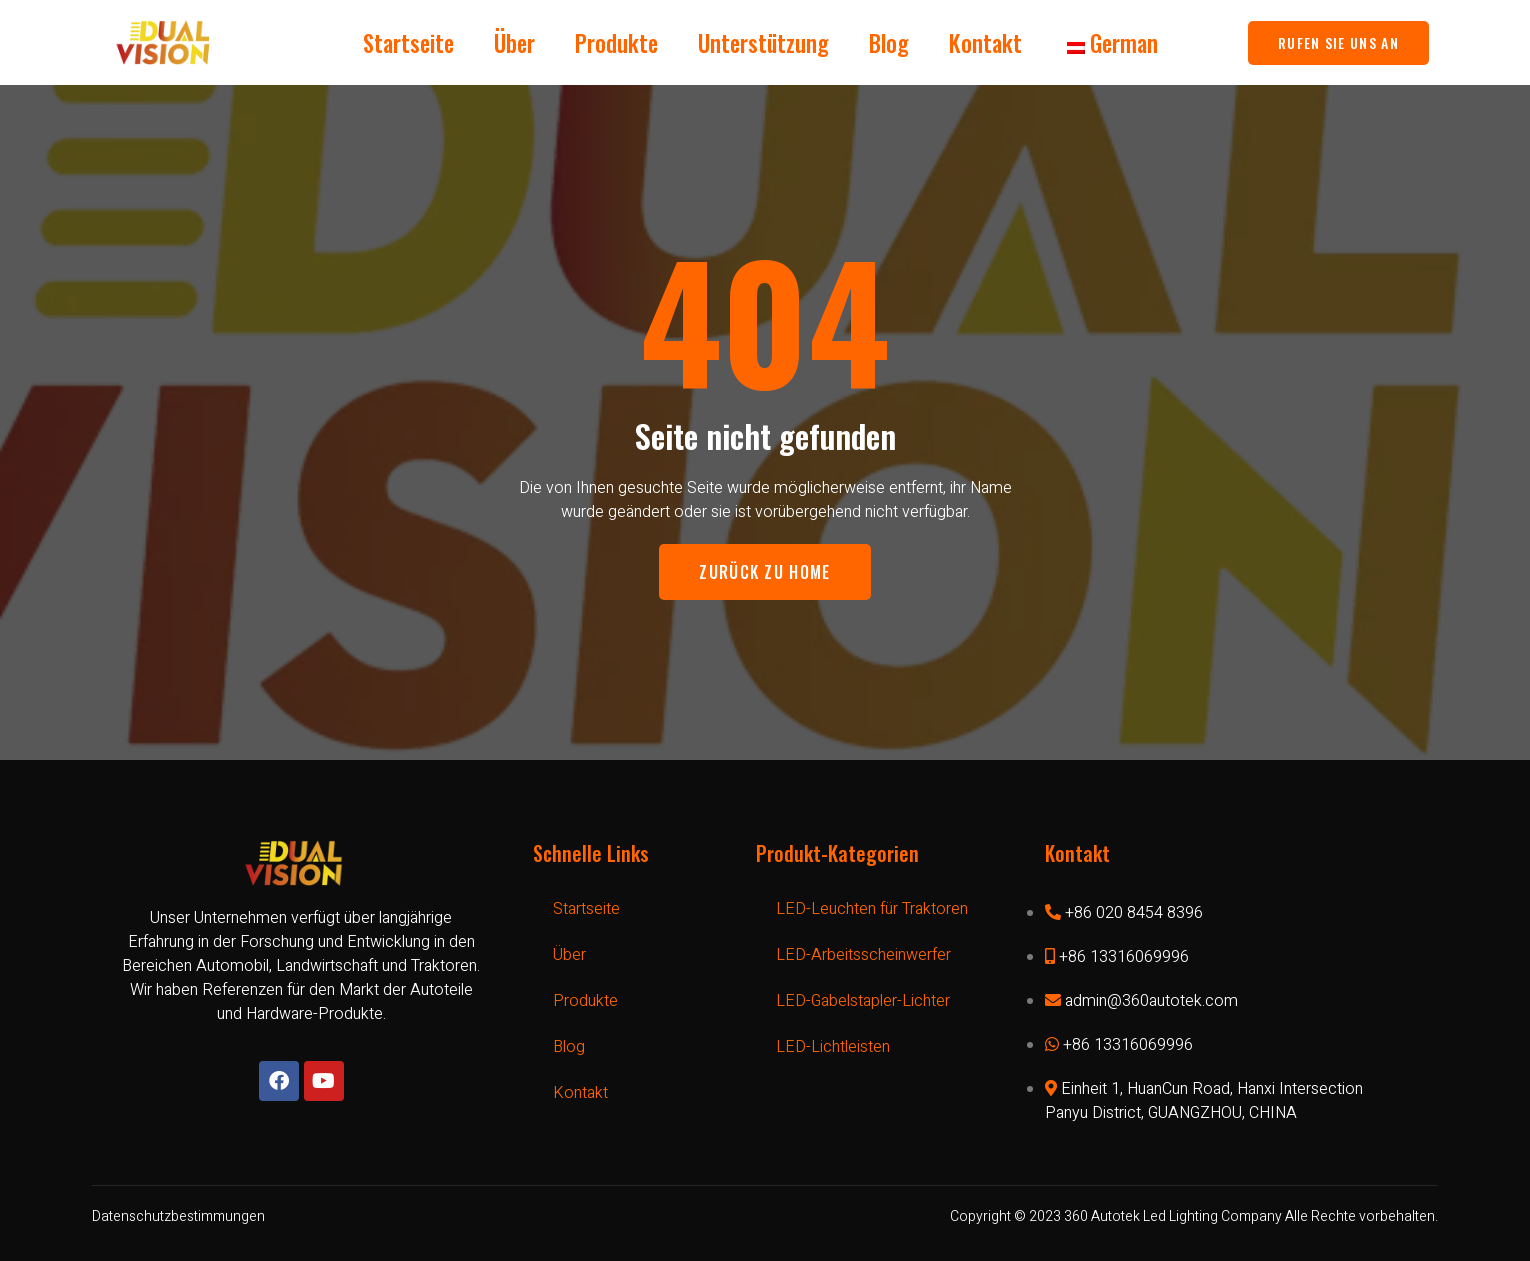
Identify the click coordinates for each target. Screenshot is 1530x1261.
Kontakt (985, 43)
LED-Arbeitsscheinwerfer (863, 955)
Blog (889, 43)
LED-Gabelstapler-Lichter (863, 1001)
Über (514, 43)
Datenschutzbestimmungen (178, 1216)
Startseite (408, 43)
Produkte (616, 43)
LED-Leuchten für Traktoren (872, 909)
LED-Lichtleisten (833, 1047)
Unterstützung (763, 43)
